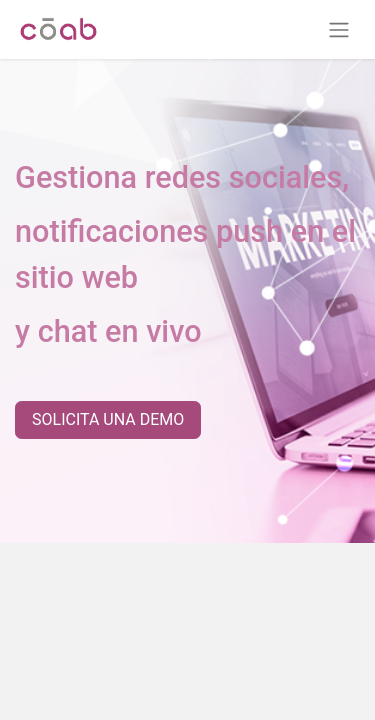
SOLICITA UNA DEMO (108, 419)
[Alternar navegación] (339, 29)
